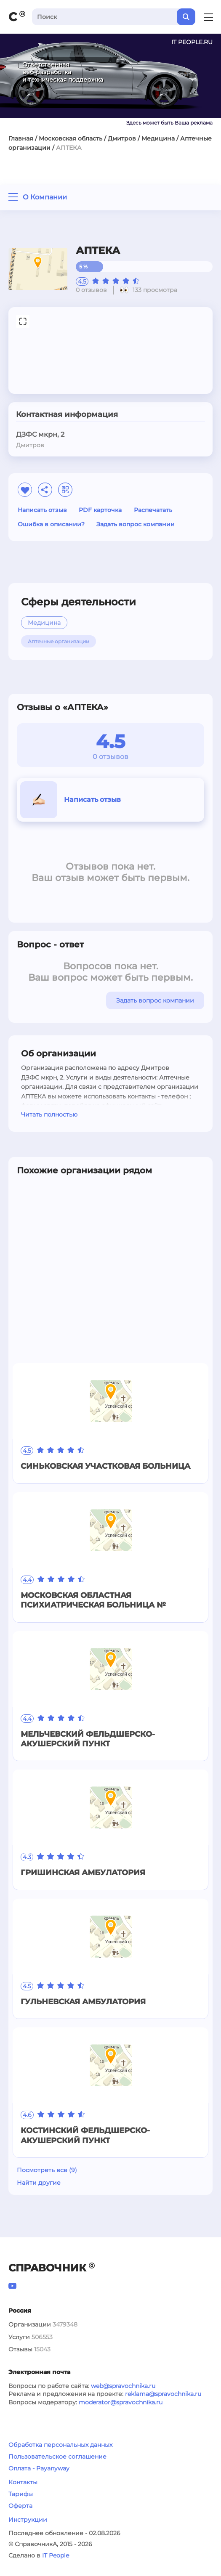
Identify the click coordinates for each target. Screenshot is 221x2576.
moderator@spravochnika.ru (120, 2402)
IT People (55, 2555)
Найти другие (39, 2182)
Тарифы (20, 2494)
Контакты (22, 2482)
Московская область (70, 138)
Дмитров (122, 138)
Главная (20, 138)
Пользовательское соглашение (57, 2456)
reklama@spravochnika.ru (163, 2394)
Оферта (20, 2506)
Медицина (158, 138)
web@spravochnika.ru (123, 2386)
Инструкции (27, 2519)
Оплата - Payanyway (38, 2468)
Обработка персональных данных (60, 2445)
